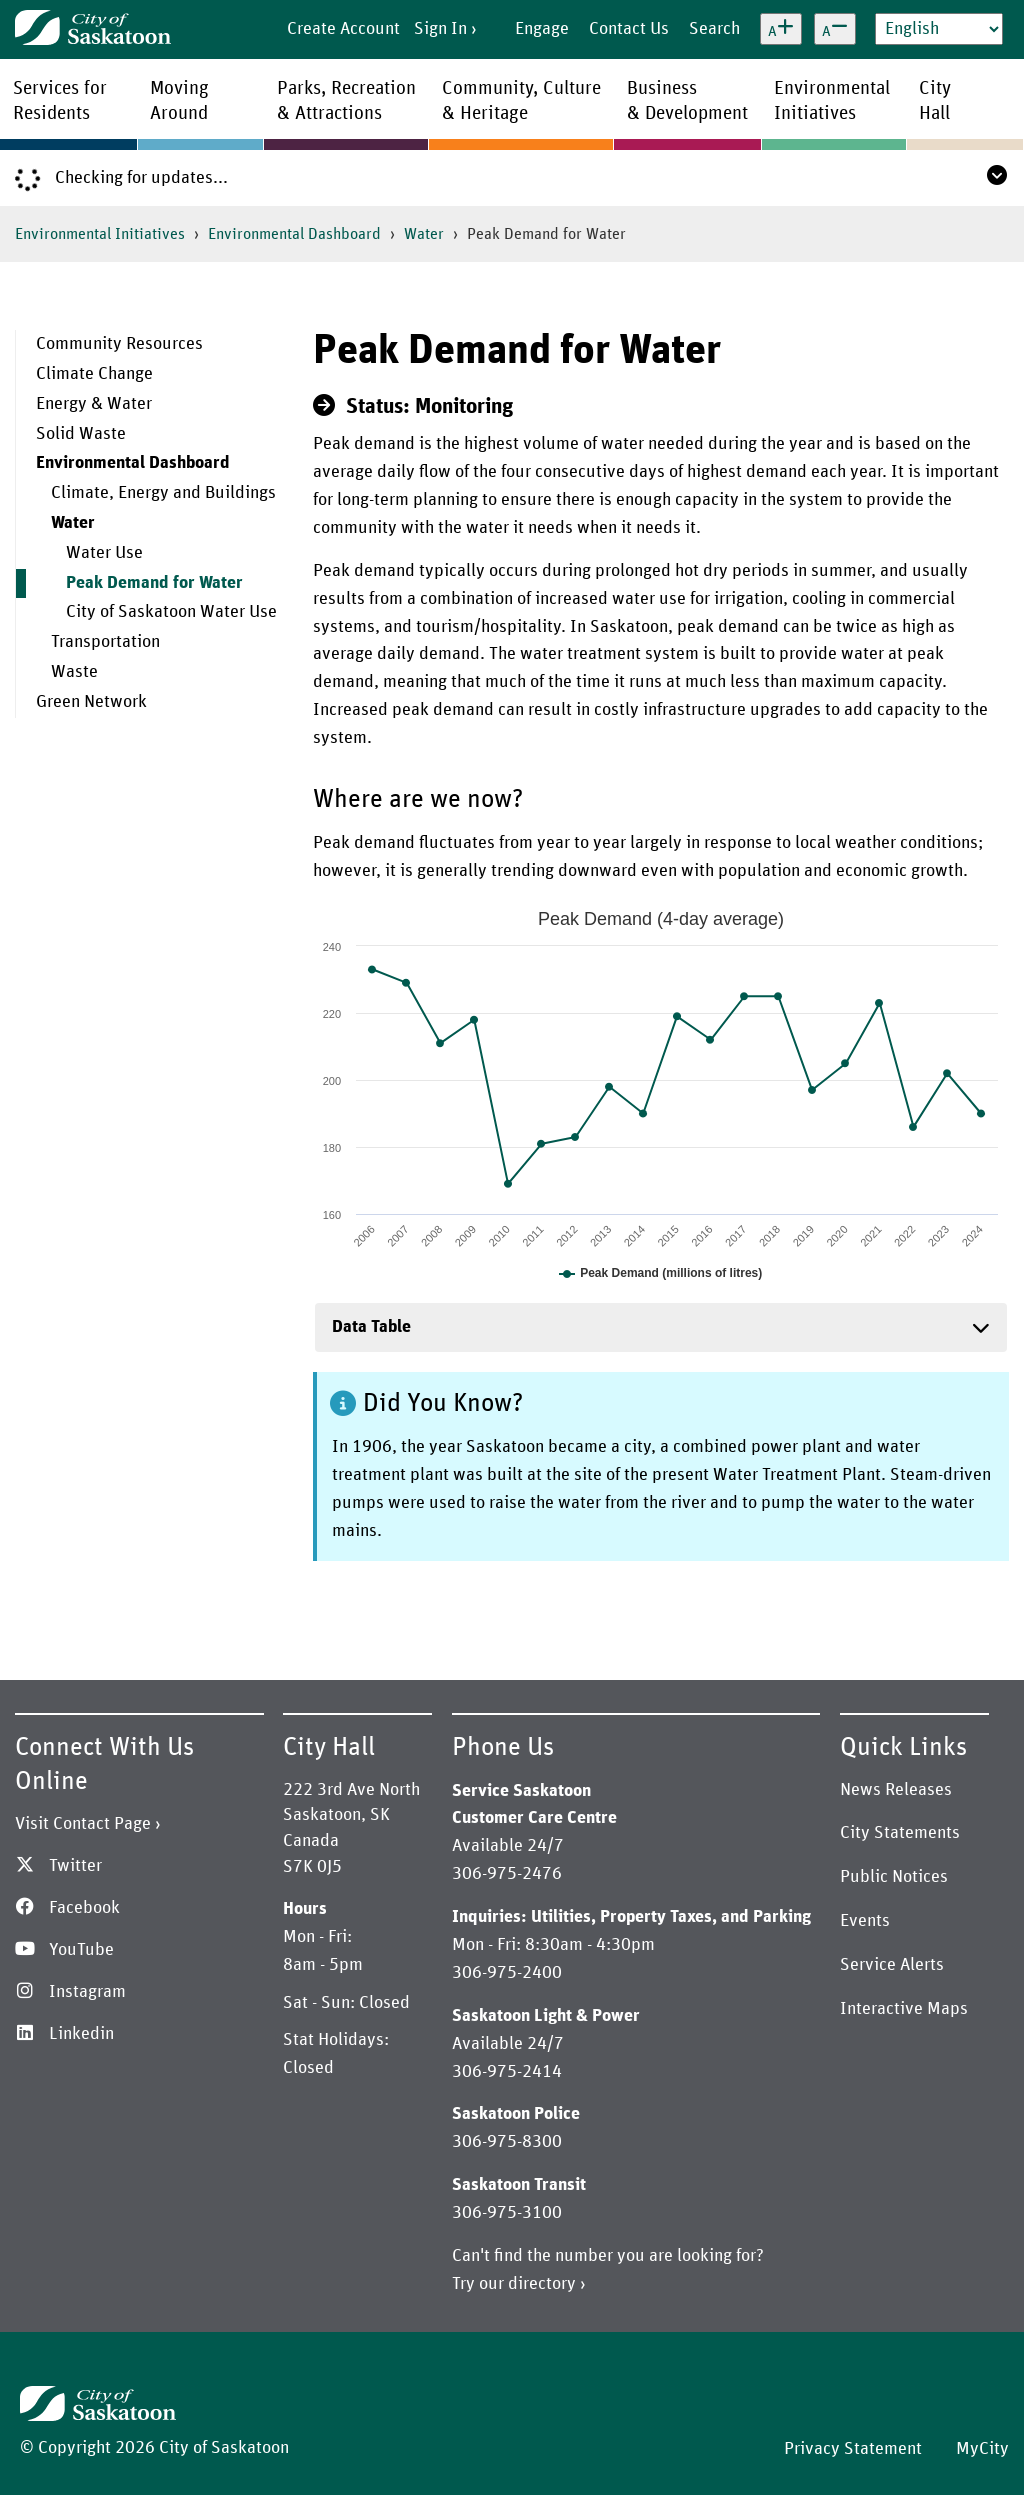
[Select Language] (939, 29)
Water (424, 234)
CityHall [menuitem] (935, 101)
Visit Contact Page (83, 1824)
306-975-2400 (507, 1973)
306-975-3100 (507, 2213)
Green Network (91, 702)
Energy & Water (94, 404)
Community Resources (119, 344)
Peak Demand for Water (154, 583)
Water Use (104, 553)
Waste (74, 672)
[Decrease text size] (835, 29)
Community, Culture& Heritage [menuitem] (521, 101)
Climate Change (94, 374)
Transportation (105, 642)
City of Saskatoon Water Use (171, 612)
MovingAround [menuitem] (179, 101)
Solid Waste (81, 434)
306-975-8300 (507, 2142)
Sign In (440, 29)
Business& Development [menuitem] (687, 101)
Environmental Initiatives (100, 234)
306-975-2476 (507, 1874)
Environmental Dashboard (294, 234)
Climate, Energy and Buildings (163, 493)
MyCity (982, 2449)
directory (542, 2284)
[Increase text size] (781, 29)
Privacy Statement (853, 2449)
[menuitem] (157, 345)
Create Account (343, 29)
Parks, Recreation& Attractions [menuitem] (346, 101)
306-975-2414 (507, 2072)
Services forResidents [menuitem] (60, 101)
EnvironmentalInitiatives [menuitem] (832, 101)
